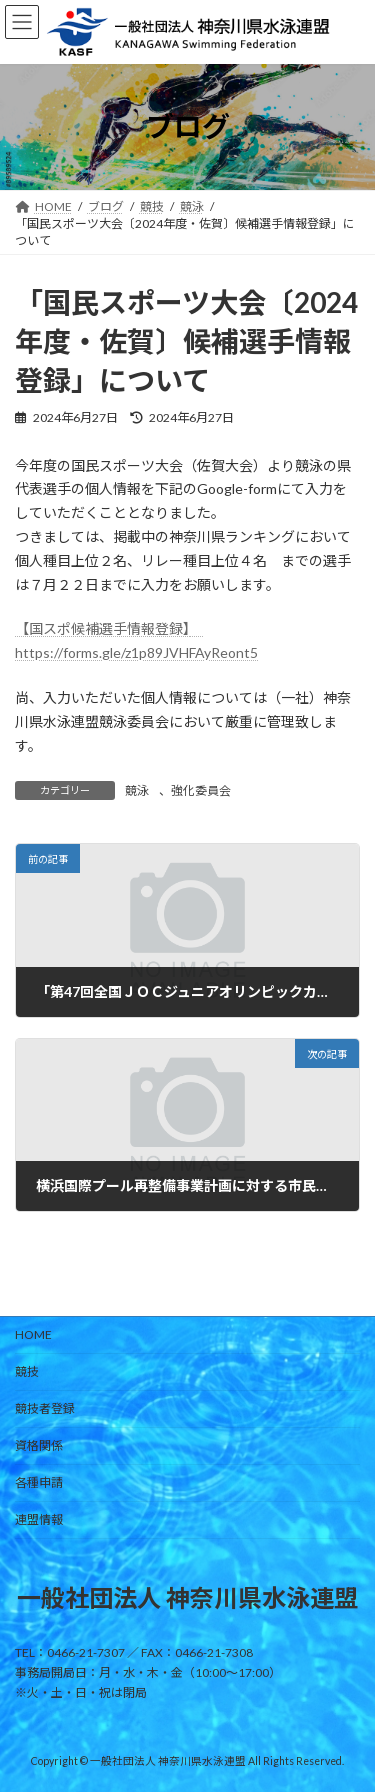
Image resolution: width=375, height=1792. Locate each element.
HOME (33, 1334)
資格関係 (39, 1445)
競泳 (137, 790)
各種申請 (39, 1482)
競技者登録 (45, 1408)
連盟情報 (39, 1519)
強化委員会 (201, 790)
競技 (27, 1371)
